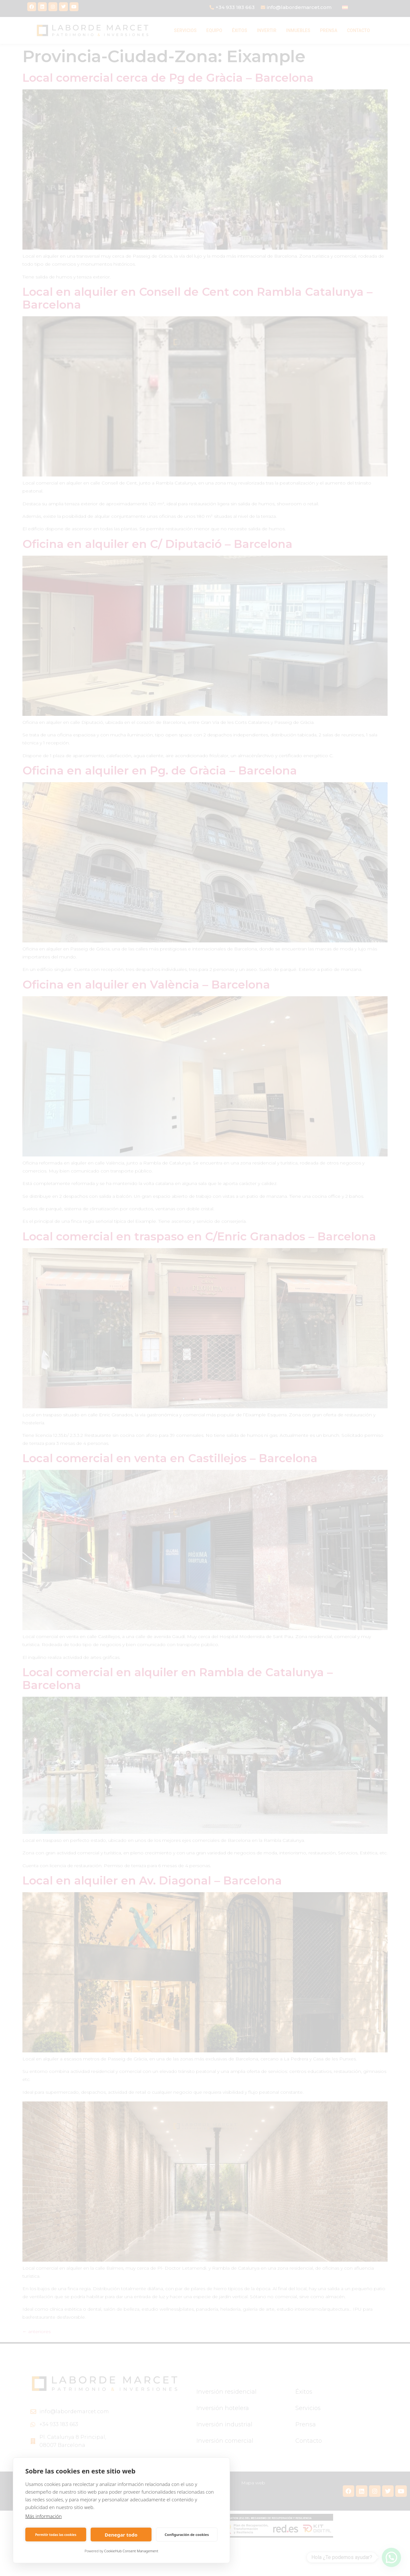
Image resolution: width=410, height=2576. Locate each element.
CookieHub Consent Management (131, 2550)
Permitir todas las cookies (56, 2534)
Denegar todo (121, 2534)
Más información (43, 2516)
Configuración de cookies (187, 2534)
